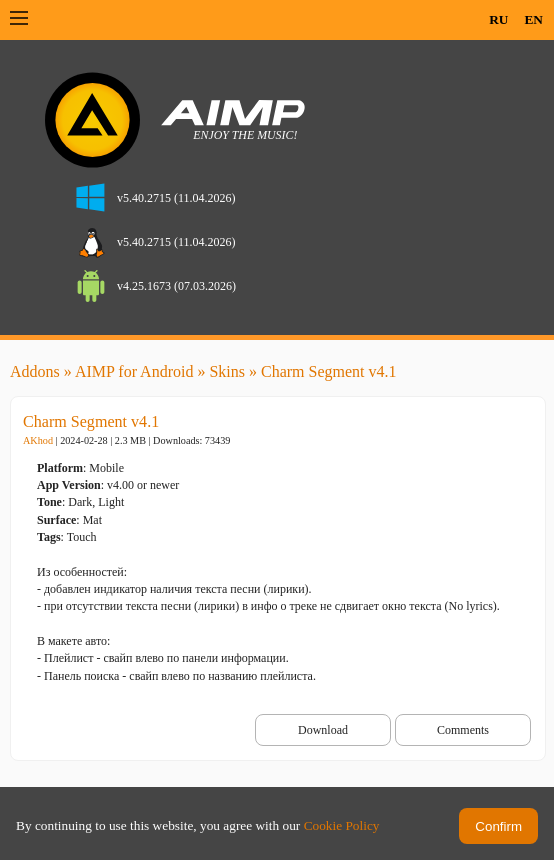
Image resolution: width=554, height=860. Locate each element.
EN (533, 19)
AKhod (38, 440)
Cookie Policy (342, 825)
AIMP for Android (134, 371)
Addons (35, 371)
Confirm (498, 826)
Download (323, 730)
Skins (227, 371)
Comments (463, 730)
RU (498, 19)
